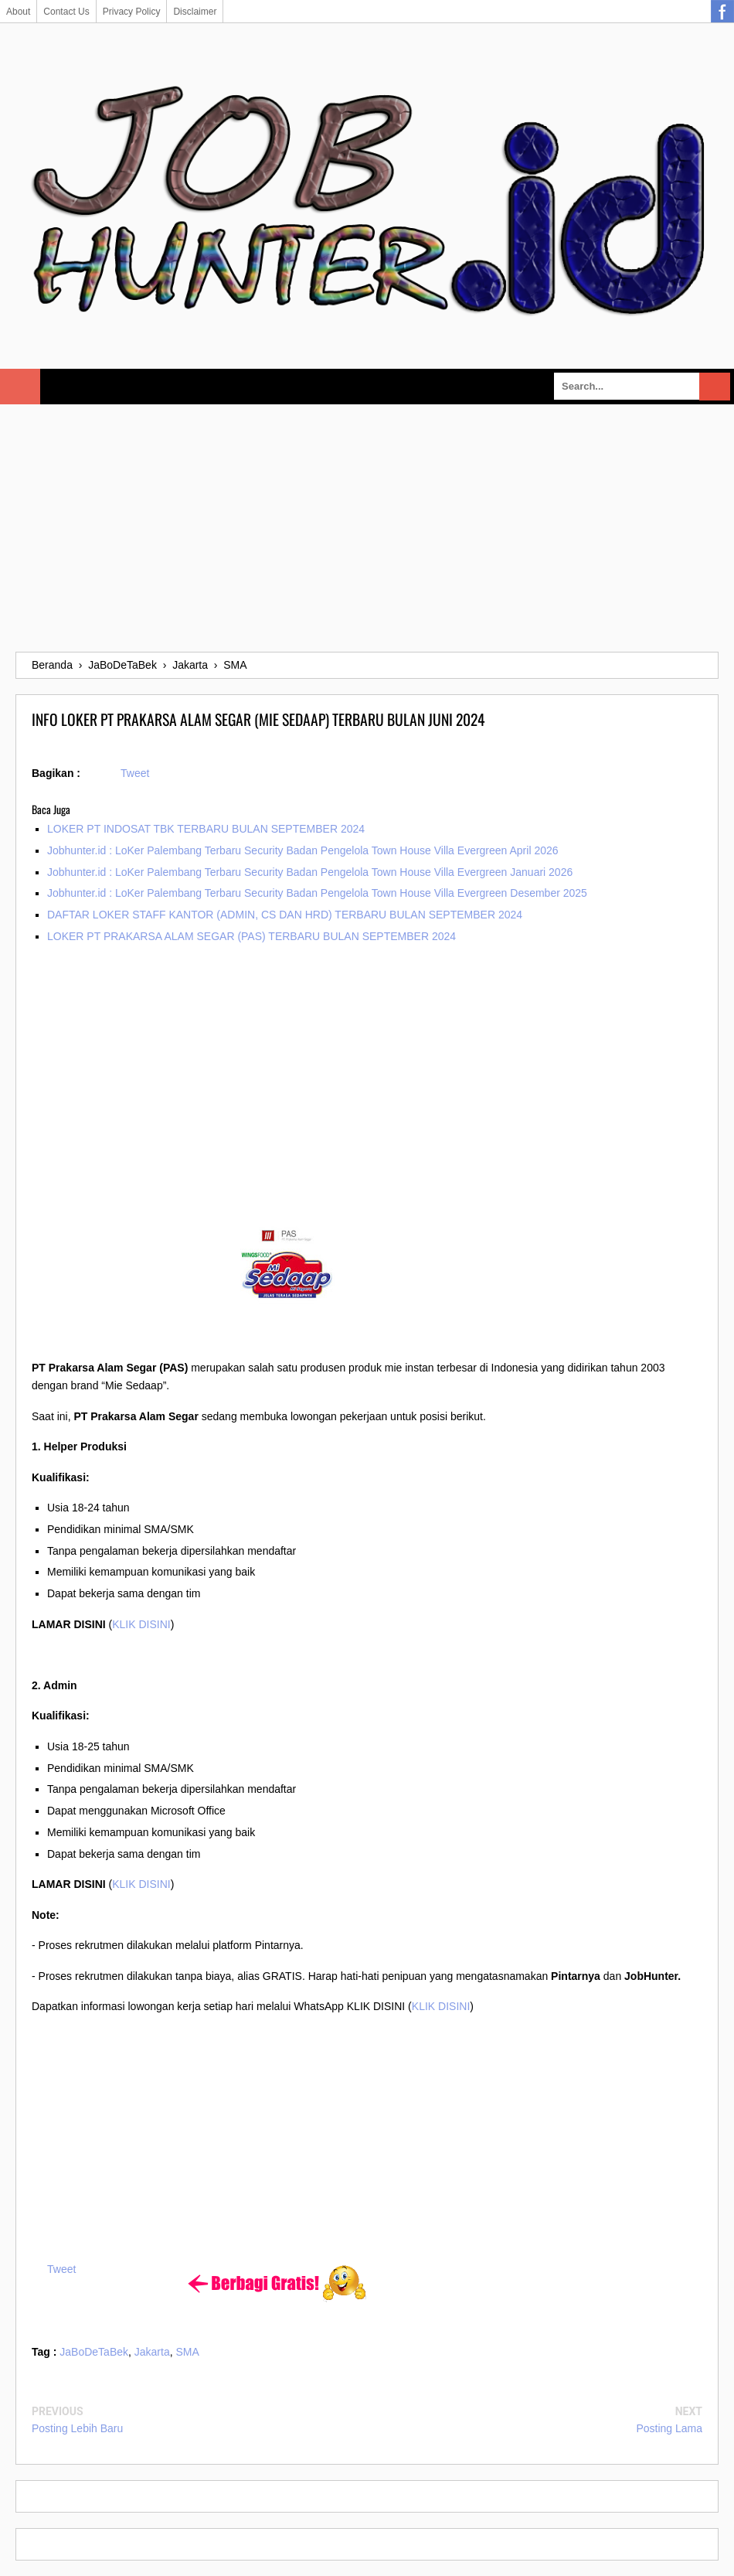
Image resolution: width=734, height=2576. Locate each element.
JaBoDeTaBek (93, 2352)
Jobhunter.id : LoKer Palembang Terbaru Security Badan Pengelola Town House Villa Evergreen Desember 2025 (317, 893)
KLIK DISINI (141, 1624)
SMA (187, 2352)
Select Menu (20, 386)
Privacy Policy (132, 11)
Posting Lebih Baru (77, 2428)
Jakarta (152, 2352)
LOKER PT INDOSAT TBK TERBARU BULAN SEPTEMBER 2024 (206, 829)
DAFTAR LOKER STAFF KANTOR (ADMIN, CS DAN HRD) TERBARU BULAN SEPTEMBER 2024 (284, 914)
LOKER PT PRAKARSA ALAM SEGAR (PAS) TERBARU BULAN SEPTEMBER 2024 (251, 936)
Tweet (135, 773)
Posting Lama (669, 2428)
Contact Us (66, 11)
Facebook (722, 11)
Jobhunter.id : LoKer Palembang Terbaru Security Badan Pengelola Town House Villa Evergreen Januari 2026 (310, 872)
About (18, 11)
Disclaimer (194, 11)
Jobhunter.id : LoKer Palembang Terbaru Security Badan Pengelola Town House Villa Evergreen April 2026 (303, 850)
